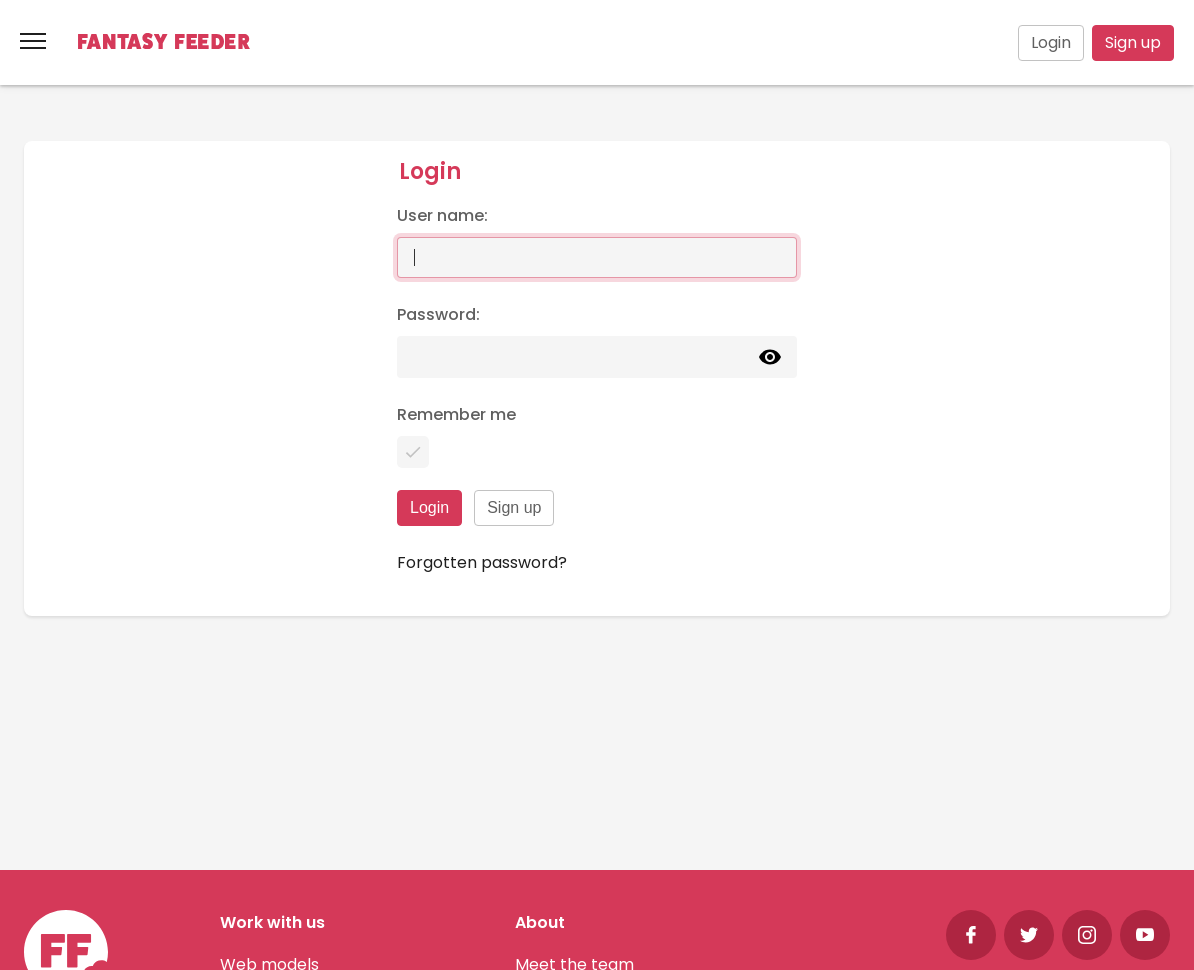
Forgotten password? (482, 562)
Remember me (456, 414)
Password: (438, 314)
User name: (442, 215)
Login (1051, 42)
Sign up (1133, 42)
